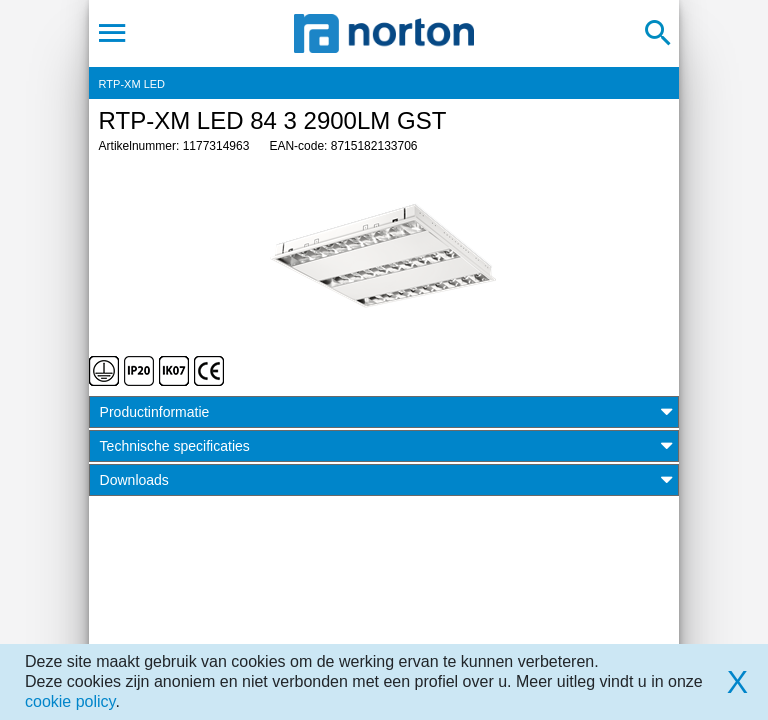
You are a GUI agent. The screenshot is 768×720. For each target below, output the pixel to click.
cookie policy (70, 701)
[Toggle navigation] (112, 33)
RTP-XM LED (132, 84)
